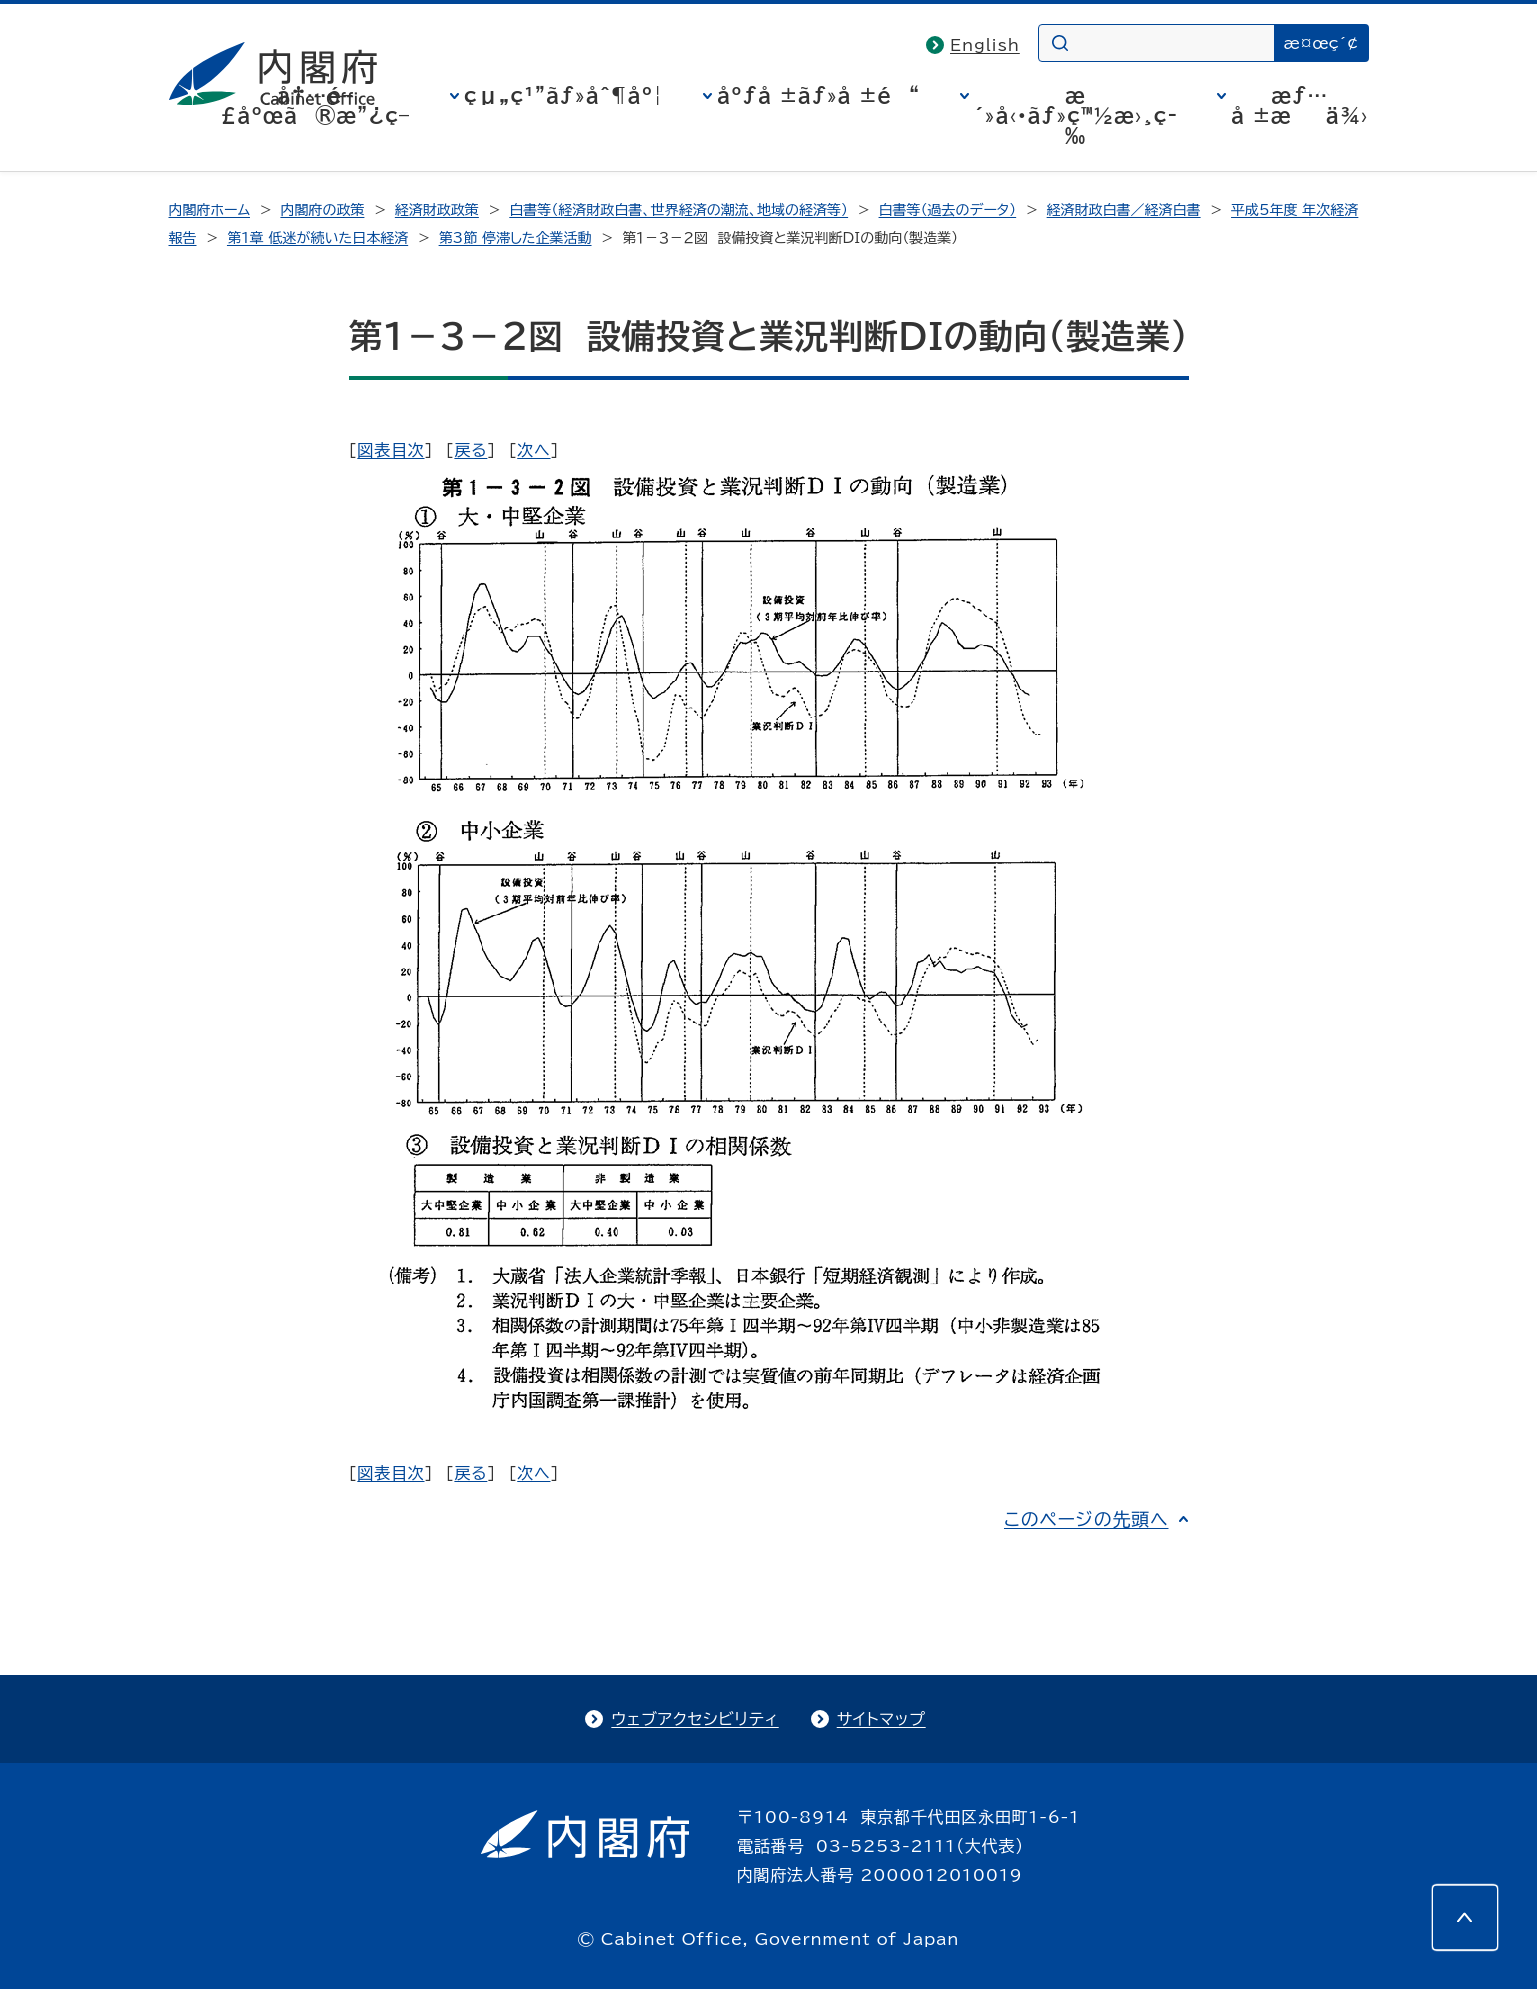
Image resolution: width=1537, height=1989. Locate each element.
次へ (533, 450)
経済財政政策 (437, 210)
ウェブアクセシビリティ (694, 1719)
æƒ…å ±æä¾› (1299, 105)
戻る (470, 450)
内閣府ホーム (209, 210)
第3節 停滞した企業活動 (515, 238)
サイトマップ (881, 1719)
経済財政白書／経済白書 (1124, 210)
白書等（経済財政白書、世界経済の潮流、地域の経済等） (678, 210)
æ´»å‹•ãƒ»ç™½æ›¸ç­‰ (1075, 115)
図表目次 (390, 450)
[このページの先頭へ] (1465, 1917)
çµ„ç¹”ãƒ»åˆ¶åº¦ (563, 95)
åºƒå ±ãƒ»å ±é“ (818, 95)
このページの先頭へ (1086, 1519)
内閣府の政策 (322, 210)
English (985, 45)
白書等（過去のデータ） (948, 210)
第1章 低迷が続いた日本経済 (317, 238)
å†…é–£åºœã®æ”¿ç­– (315, 105)
